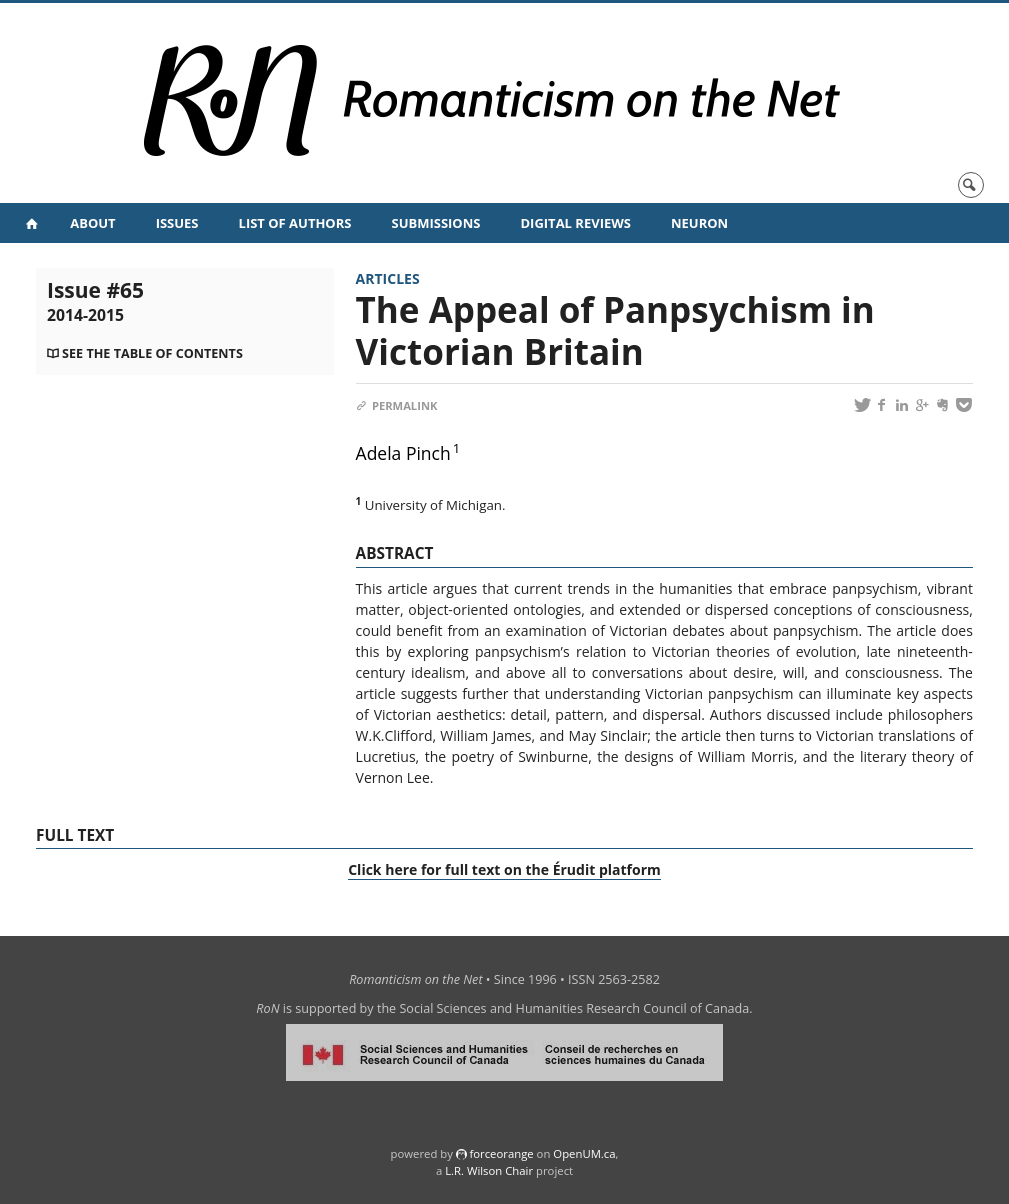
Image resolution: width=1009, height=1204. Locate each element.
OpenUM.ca (584, 1153)
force (501, 1153)
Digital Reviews (575, 223)
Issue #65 (95, 301)
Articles (388, 278)
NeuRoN (699, 223)
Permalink (397, 405)
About (92, 223)
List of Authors (295, 223)
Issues (177, 223)
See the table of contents (152, 353)
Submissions (435, 223)
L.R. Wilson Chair (489, 1170)
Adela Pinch (403, 453)
